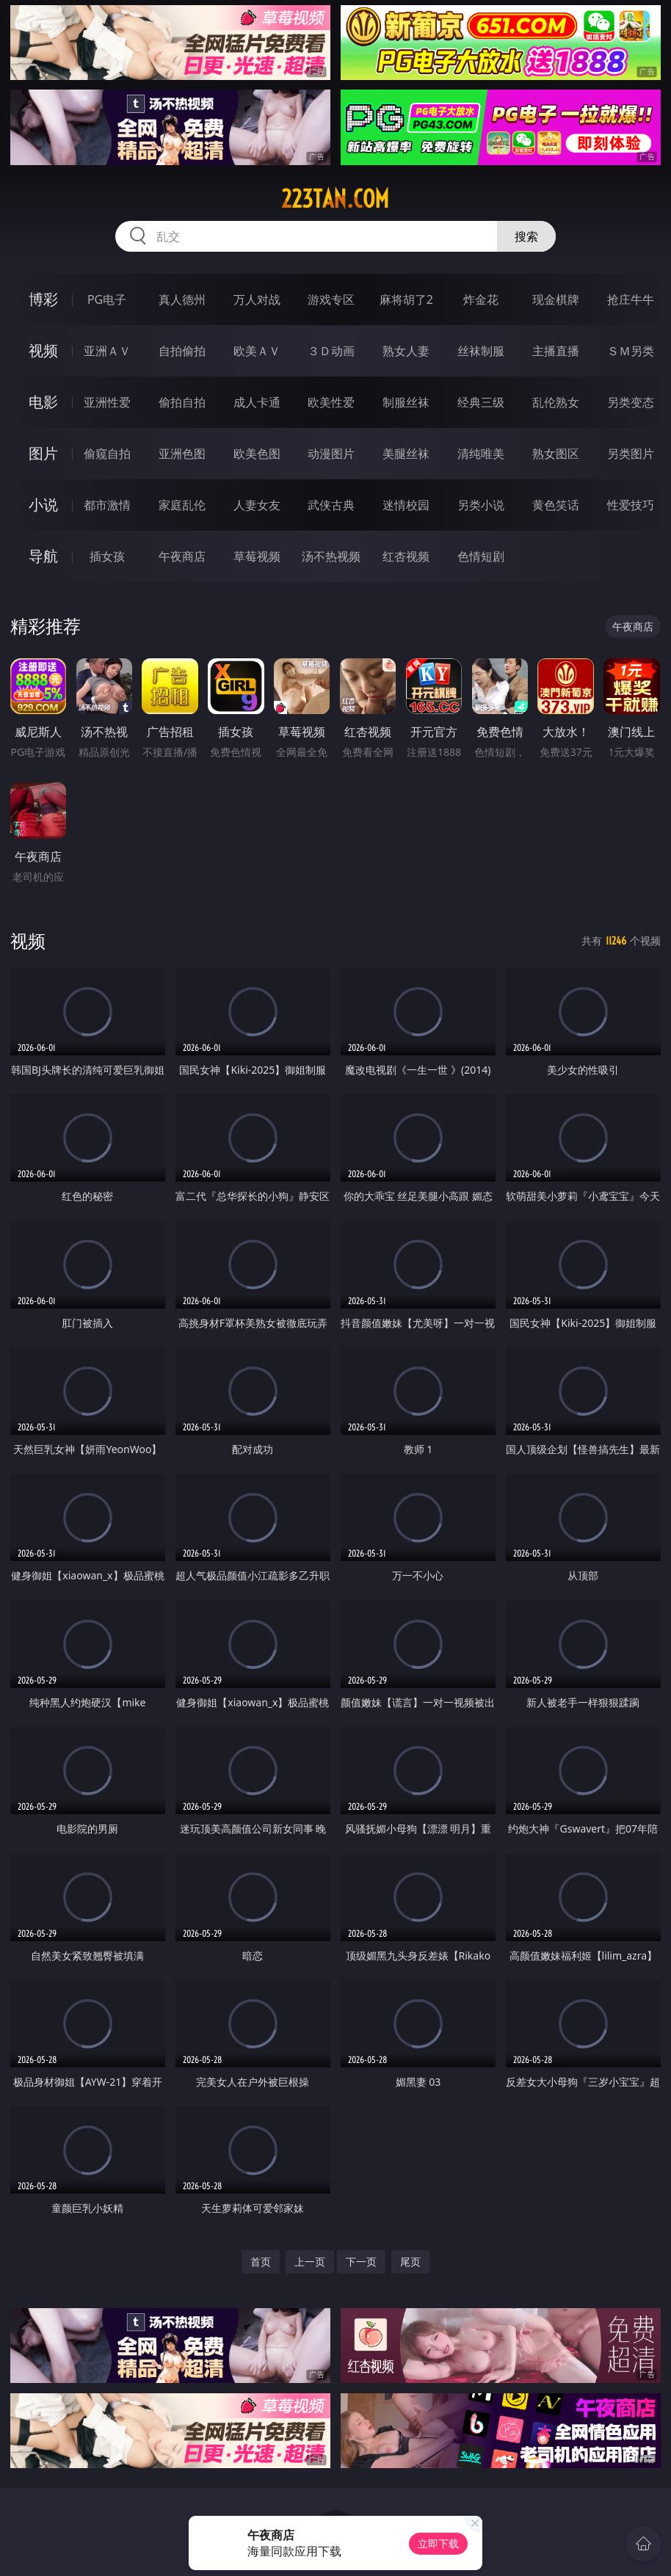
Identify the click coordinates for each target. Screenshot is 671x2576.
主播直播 (555, 351)
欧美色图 (256, 453)
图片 (43, 453)
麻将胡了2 (406, 299)
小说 (43, 504)
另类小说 (480, 505)
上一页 (309, 2261)
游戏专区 (331, 299)
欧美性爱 (331, 402)
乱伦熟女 (555, 402)
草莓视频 (256, 556)
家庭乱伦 (182, 505)
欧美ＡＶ (256, 351)
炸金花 (480, 299)
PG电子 (106, 299)
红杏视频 (405, 556)
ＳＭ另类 (630, 351)
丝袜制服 (480, 351)
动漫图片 (331, 453)
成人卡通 (256, 402)
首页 (260, 2261)
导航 (43, 556)
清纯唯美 (480, 453)
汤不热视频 (331, 556)
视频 (43, 350)
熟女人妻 (405, 351)
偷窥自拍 (107, 453)
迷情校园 (405, 505)
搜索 (526, 236)
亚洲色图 (182, 453)
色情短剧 (480, 556)
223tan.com (335, 199)
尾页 (410, 2261)
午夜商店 (182, 556)
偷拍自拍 (182, 402)
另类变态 (630, 402)
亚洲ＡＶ (107, 351)
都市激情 (107, 505)
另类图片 (630, 453)
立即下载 (438, 2543)
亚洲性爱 (107, 402)
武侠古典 (331, 505)
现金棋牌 (555, 299)
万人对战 (256, 299)
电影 (43, 402)
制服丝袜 (405, 402)
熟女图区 (555, 453)
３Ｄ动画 (331, 351)
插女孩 (107, 556)
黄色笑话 (555, 505)
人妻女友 (256, 505)
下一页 (361, 2261)
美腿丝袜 (405, 453)
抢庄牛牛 (630, 299)
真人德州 (182, 299)
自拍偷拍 (182, 351)
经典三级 (480, 402)
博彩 (43, 299)
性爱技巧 (630, 505)
